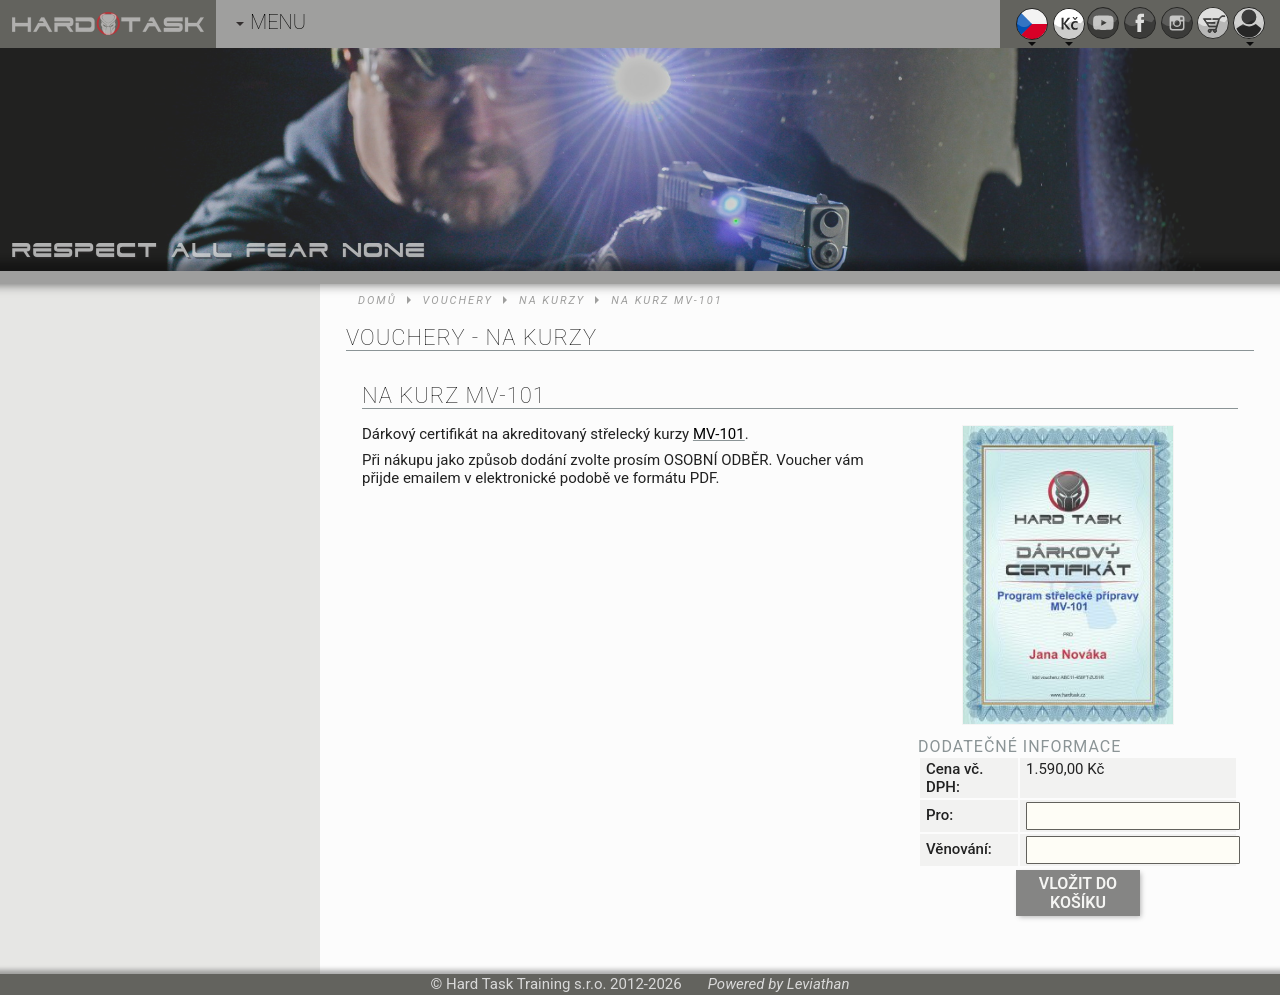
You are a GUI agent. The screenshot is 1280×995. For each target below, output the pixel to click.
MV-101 (719, 434)
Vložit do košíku (1078, 893)
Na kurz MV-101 (667, 300)
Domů (377, 300)
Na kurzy (552, 300)
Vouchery (458, 300)
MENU (271, 22)
